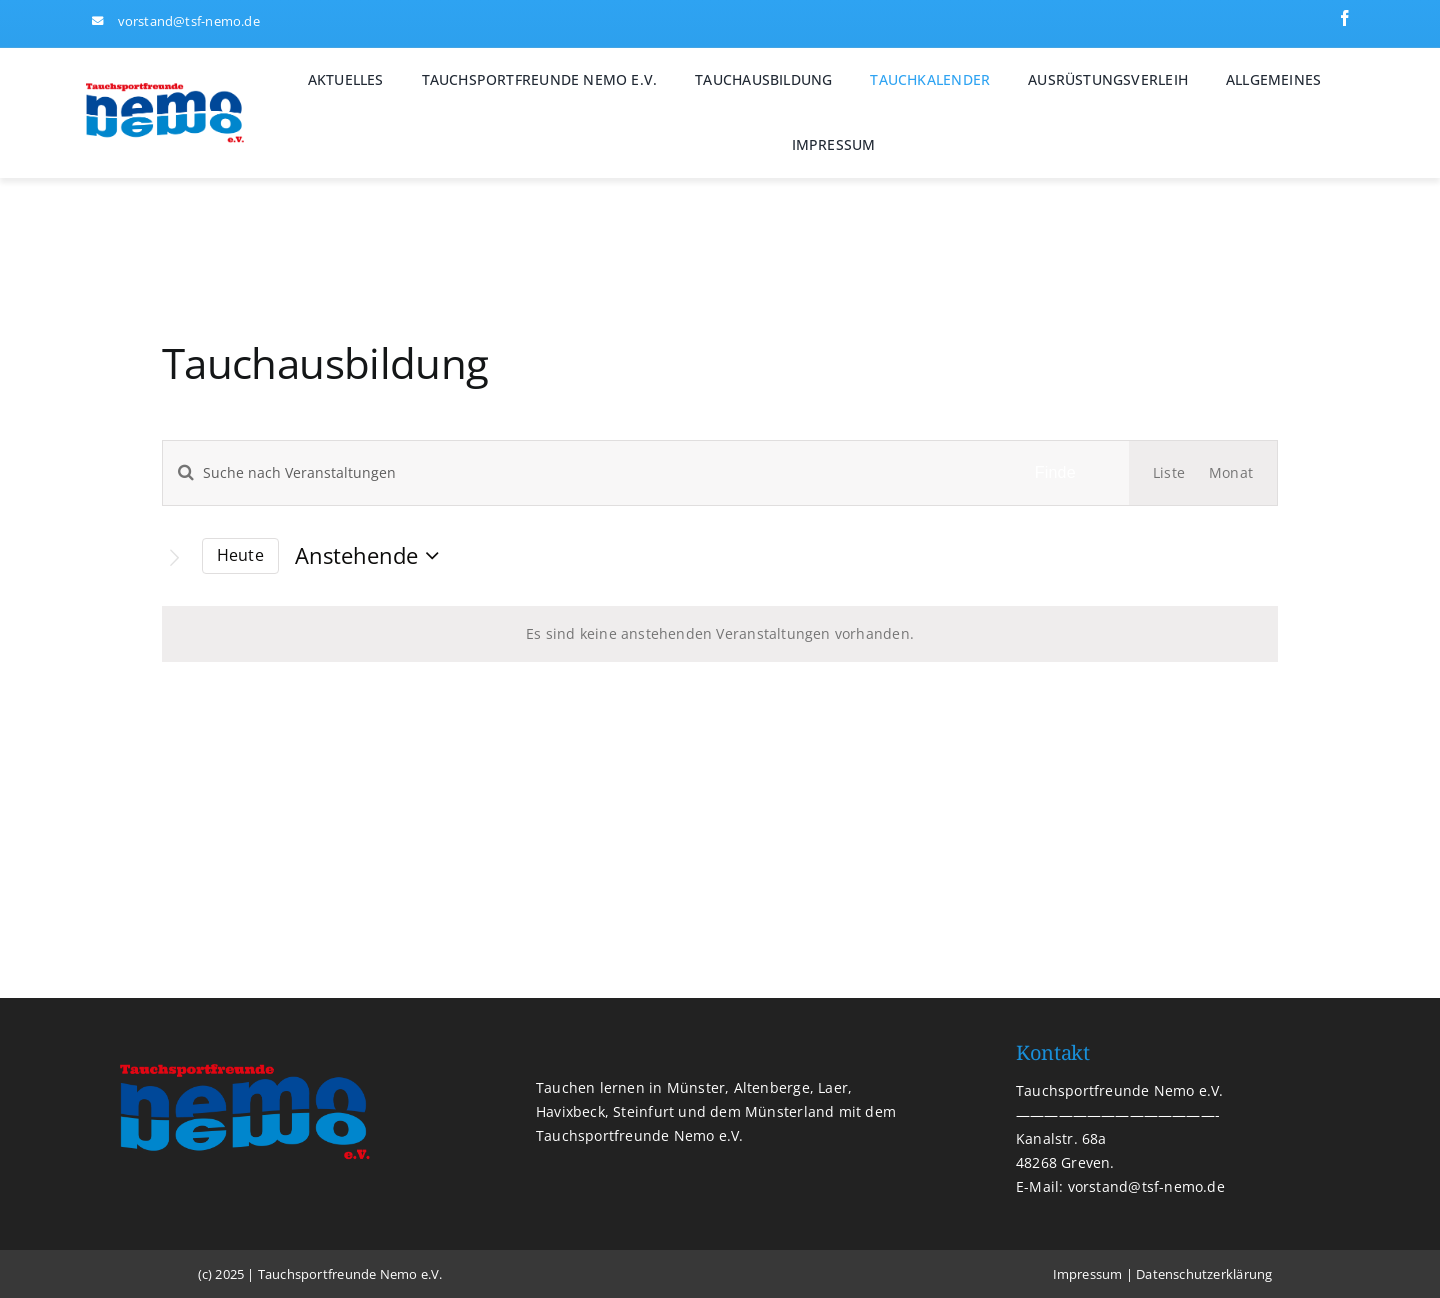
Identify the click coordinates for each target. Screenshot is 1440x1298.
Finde (1055, 472)
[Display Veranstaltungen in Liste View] (1169, 473)
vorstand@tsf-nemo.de (189, 21)
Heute (240, 555)
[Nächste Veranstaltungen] (174, 557)
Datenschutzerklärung (1204, 1274)
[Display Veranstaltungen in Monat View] (1231, 473)
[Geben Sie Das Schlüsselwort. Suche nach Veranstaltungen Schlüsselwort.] (572, 472)
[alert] (720, 634)
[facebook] (1345, 18)
